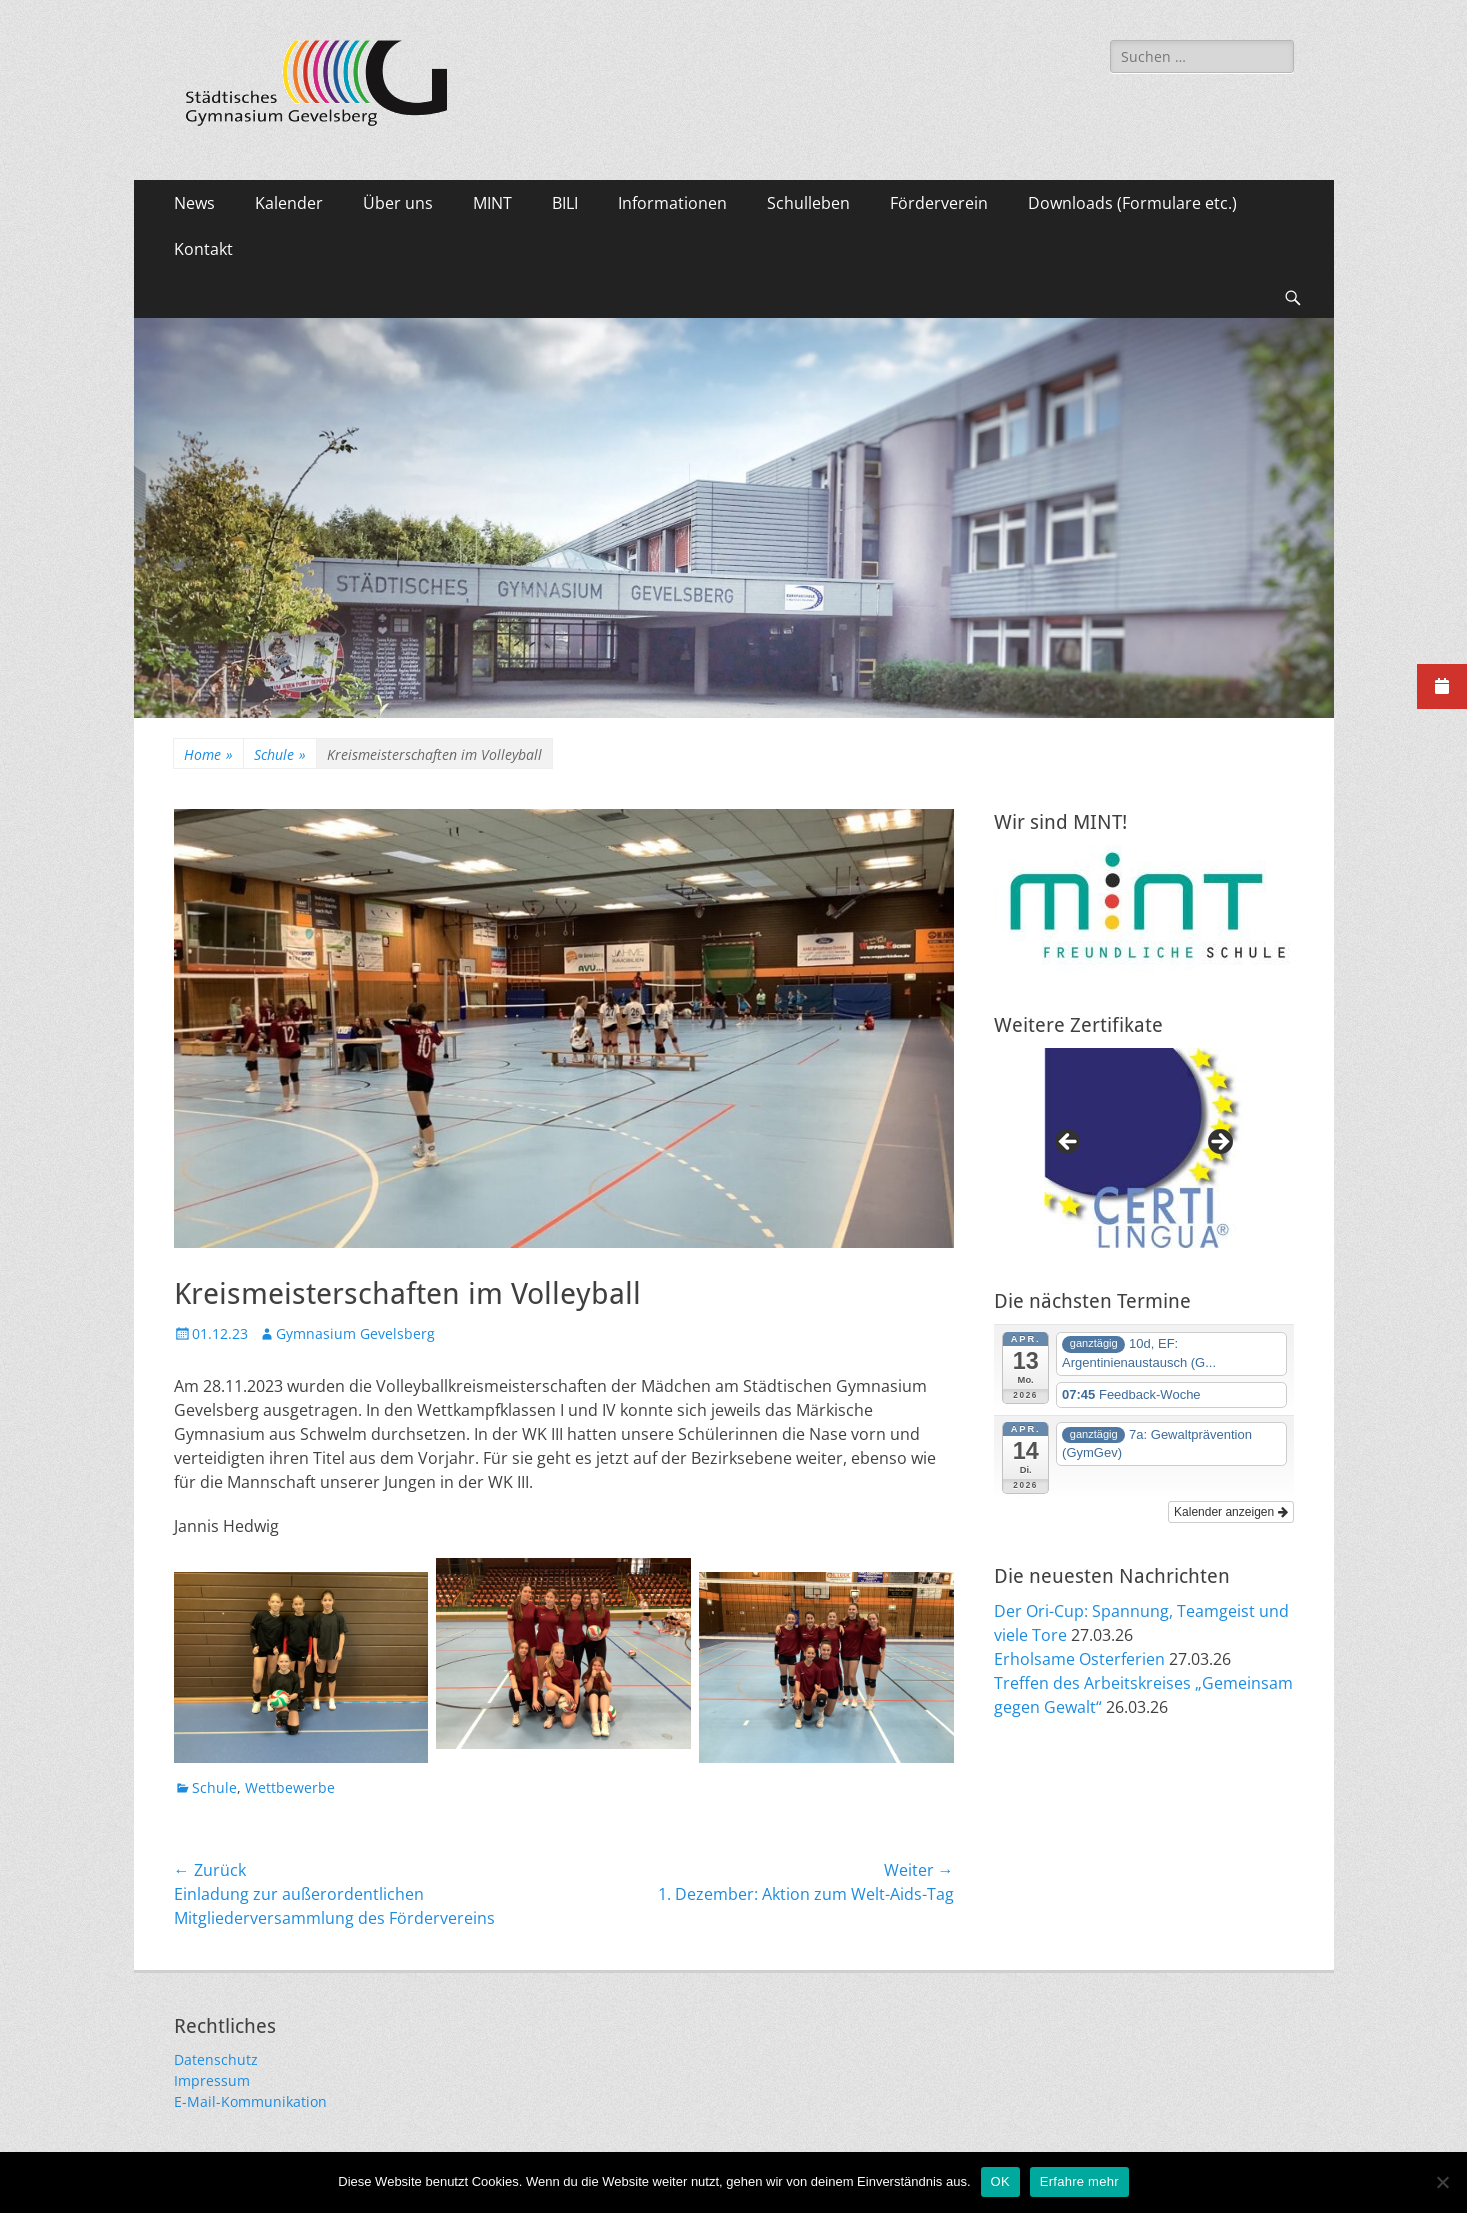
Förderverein (939, 203)
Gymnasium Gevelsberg (355, 1333)
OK (1000, 2181)
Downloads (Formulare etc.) (1132, 203)
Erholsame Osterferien (1079, 1659)
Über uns (398, 203)
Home (208, 754)
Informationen (672, 203)
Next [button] (1219, 1143)
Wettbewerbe (290, 1787)
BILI (565, 203)
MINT (492, 203)
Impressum (212, 2080)
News (194, 203)
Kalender (289, 203)
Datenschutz (216, 2059)
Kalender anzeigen (1230, 1512)
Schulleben (808, 203)
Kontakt (203, 249)
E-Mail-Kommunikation (250, 2101)
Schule (280, 754)
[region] (1144, 1148)
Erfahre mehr (1079, 2181)
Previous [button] (1069, 1143)
